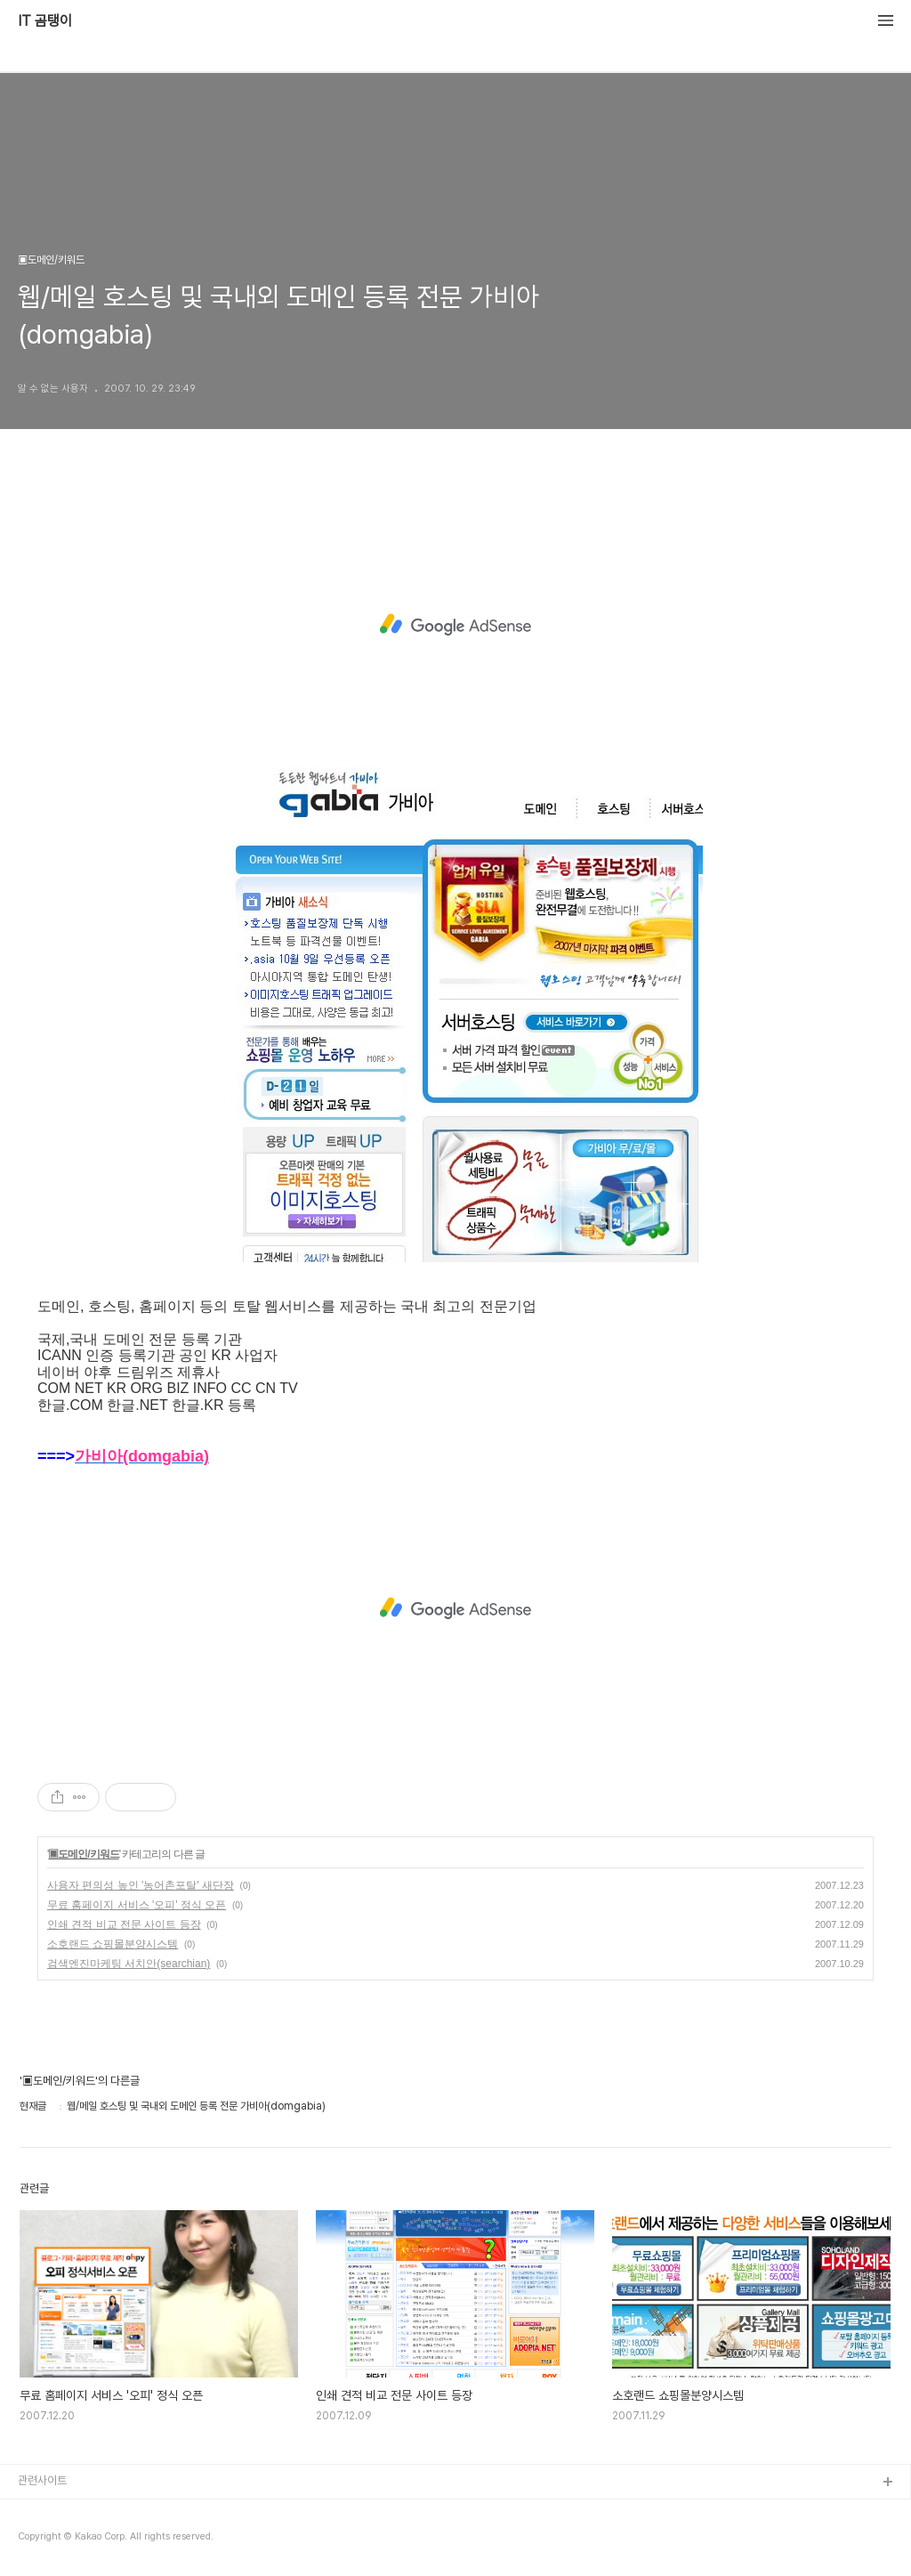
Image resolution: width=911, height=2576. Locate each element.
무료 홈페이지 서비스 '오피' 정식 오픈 (136, 1905)
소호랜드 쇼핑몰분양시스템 (112, 1944)
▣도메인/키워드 (83, 1854)
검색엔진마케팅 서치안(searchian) (128, 1963)
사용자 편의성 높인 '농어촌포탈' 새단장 (140, 1885)
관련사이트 (42, 2480)
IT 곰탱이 (45, 21)
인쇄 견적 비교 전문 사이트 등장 (124, 1924)
